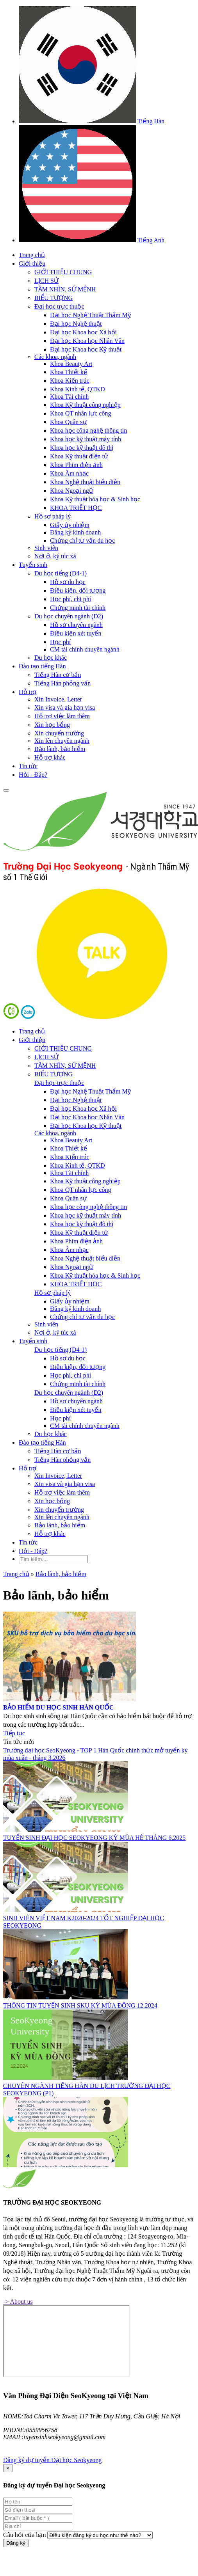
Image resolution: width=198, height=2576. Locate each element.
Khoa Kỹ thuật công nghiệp (85, 404)
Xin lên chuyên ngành (61, 740)
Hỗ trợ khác (50, 757)
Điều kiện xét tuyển (75, 633)
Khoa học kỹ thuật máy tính (85, 439)
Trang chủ (32, 255)
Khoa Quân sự (68, 422)
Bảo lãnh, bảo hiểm (59, 749)
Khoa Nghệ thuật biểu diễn (85, 482)
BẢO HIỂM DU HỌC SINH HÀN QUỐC (58, 1707)
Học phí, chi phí (70, 599)
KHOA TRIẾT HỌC (76, 507)
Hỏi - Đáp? (33, 774)
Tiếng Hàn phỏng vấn (62, 683)
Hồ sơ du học (68, 582)
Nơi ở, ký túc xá (55, 556)
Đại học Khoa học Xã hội (83, 332)
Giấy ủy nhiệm (69, 525)
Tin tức (28, 766)
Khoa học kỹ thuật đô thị (81, 447)
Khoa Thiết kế (68, 372)
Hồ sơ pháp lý (52, 516)
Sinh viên (46, 548)
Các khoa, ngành (55, 356)
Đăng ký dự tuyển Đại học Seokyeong (52, 2460)
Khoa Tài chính (69, 396)
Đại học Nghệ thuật (76, 323)
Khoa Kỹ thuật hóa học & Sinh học (95, 499)
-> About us (18, 2301)
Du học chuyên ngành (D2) (68, 616)
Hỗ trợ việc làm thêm (62, 716)
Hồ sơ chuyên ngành (76, 624)
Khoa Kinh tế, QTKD (77, 389)
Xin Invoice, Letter (58, 699)
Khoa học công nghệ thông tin (88, 430)
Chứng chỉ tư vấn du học (82, 540)
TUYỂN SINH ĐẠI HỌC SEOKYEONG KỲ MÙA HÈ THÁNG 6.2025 (94, 1837)
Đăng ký (15, 2543)
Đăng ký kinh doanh (75, 532)
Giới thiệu (32, 263)
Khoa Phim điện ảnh (76, 465)
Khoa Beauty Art (71, 363)
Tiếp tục (14, 1733)
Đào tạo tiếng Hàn (42, 666)
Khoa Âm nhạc (69, 473)
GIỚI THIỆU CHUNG (63, 272)
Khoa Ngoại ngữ (71, 490)
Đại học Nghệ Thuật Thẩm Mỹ (90, 315)
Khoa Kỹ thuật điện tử (79, 456)
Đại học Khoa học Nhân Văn (87, 340)
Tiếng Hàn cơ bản (57, 674)
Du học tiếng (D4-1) (60, 573)
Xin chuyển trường (59, 733)
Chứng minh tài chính (77, 607)
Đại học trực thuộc (59, 306)
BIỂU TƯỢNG (53, 298)
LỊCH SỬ (46, 280)
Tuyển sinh (33, 564)
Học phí (60, 642)
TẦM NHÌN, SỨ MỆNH (65, 289)
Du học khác (50, 657)
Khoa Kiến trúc (69, 380)
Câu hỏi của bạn (24, 2535)
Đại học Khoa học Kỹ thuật (85, 349)
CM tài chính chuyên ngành (85, 649)
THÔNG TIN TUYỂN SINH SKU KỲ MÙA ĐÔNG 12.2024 (80, 2005)
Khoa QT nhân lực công (80, 413)
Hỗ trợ (27, 692)
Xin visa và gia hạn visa (64, 707)
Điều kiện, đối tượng (77, 590)
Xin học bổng (52, 724)
